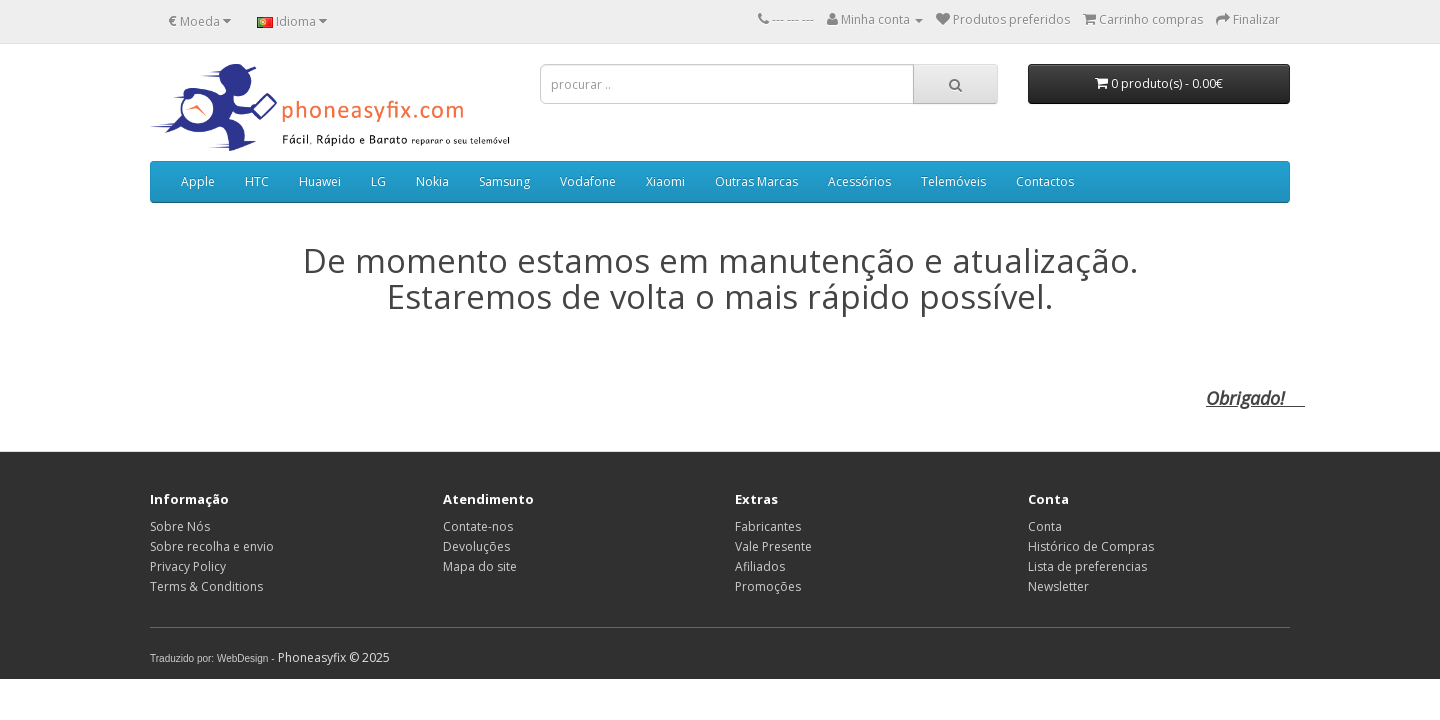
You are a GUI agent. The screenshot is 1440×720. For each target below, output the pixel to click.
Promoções (768, 586)
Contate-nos (478, 526)
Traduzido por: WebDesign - (212, 658)
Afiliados (760, 566)
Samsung (504, 181)
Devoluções (476, 546)
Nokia (432, 181)
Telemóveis (953, 181)
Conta (1045, 526)
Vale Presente (773, 546)
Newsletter (1058, 586)
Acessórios (859, 181)
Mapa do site (480, 566)
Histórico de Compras (1091, 546)
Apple (198, 181)
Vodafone (588, 181)
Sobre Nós (180, 526)
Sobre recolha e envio (212, 546)
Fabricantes (768, 526)
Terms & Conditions (206, 586)
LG (378, 181)
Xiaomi (665, 181)
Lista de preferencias (1087, 566)
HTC (257, 181)
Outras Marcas (756, 181)
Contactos (1045, 181)
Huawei (320, 181)
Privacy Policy (188, 566)
